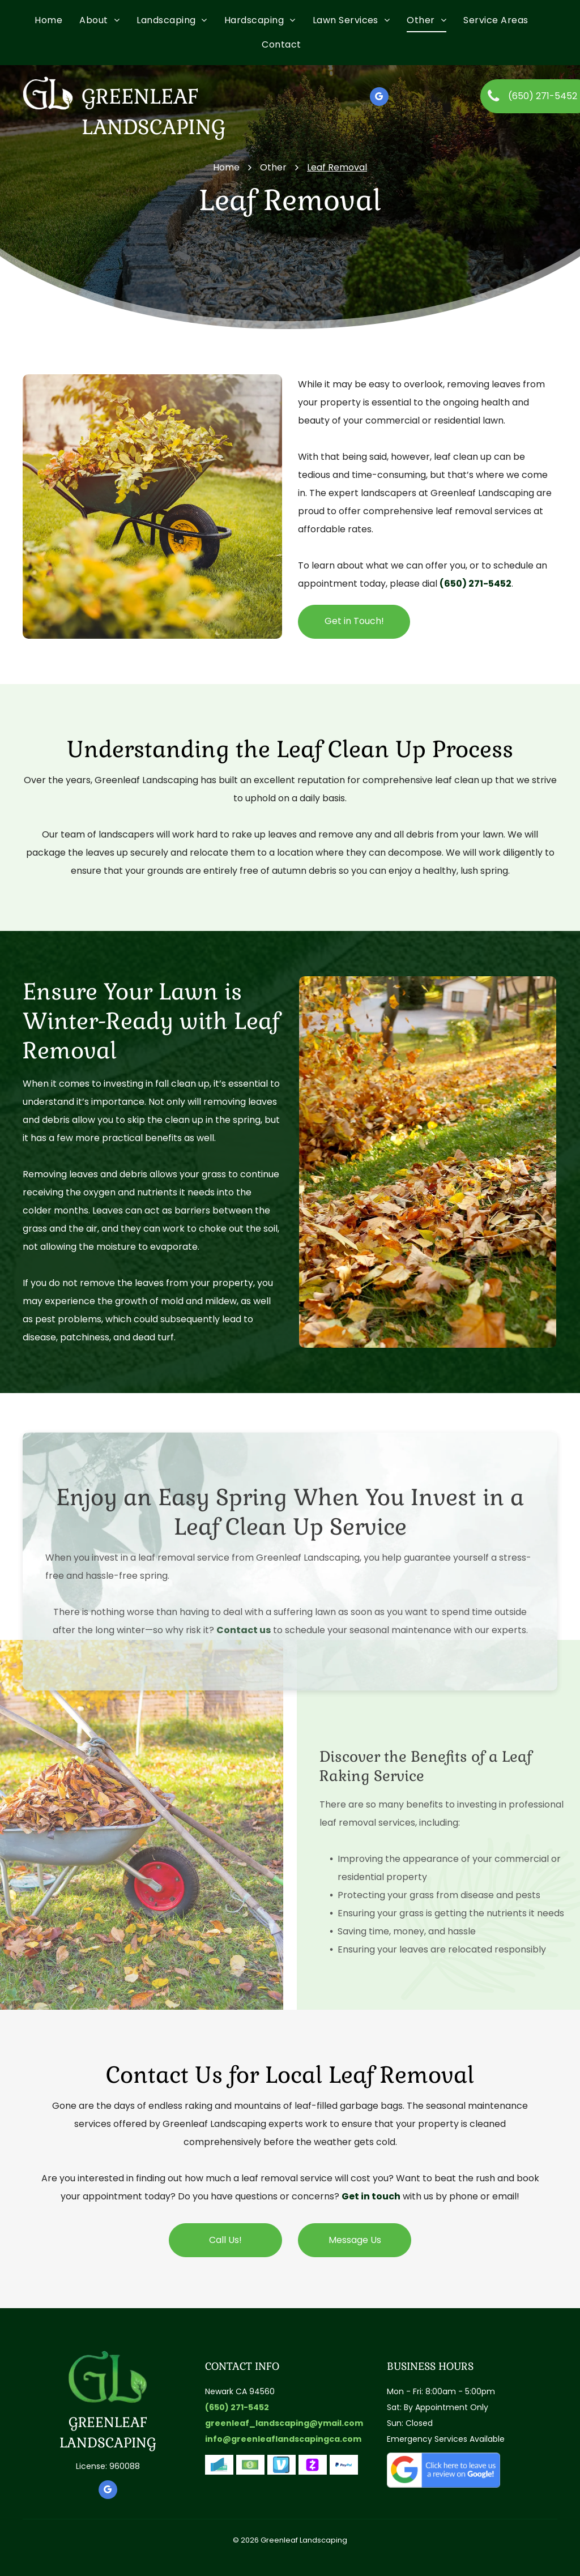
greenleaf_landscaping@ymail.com (284, 2423)
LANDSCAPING (107, 2442)
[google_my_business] (379, 98)
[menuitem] (57, 20)
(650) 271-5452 (475, 583)
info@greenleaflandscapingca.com (283, 2439)
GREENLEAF (108, 2422)
